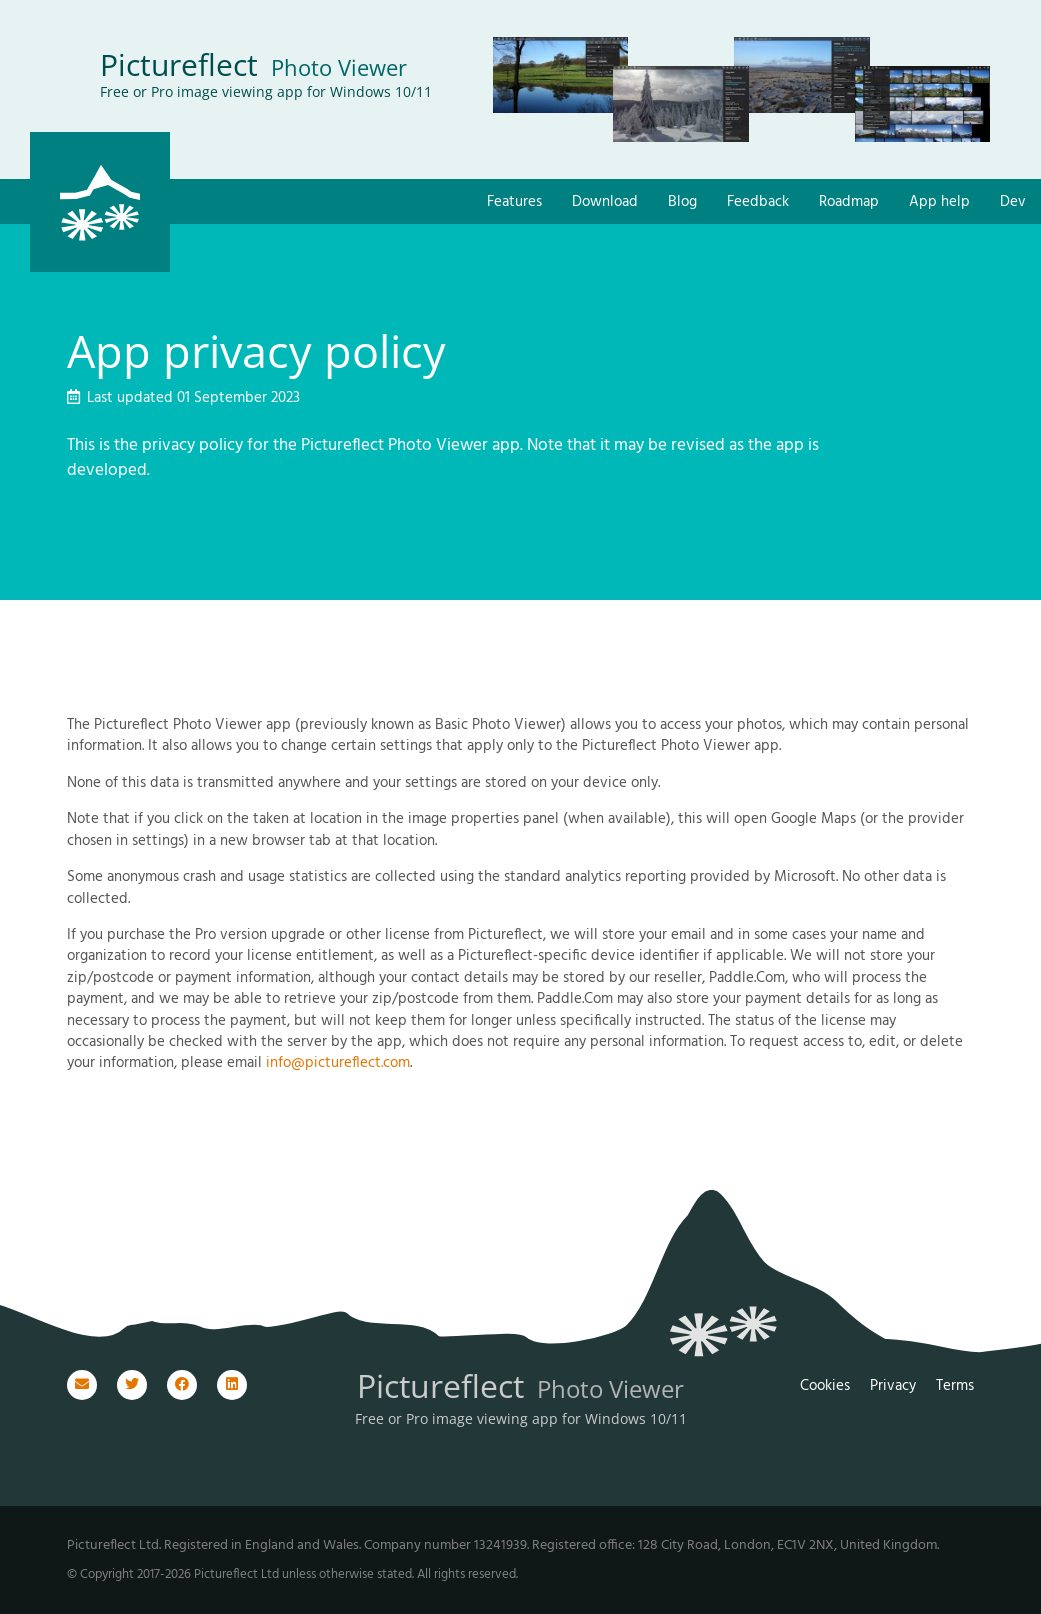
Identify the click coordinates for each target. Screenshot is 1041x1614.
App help (939, 202)
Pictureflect (253, 64)
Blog (682, 202)
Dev (1013, 202)
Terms (955, 1386)
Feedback (758, 202)
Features (514, 202)
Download (605, 202)
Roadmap (849, 202)
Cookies (825, 1386)
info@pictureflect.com (338, 1063)
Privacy (893, 1386)
